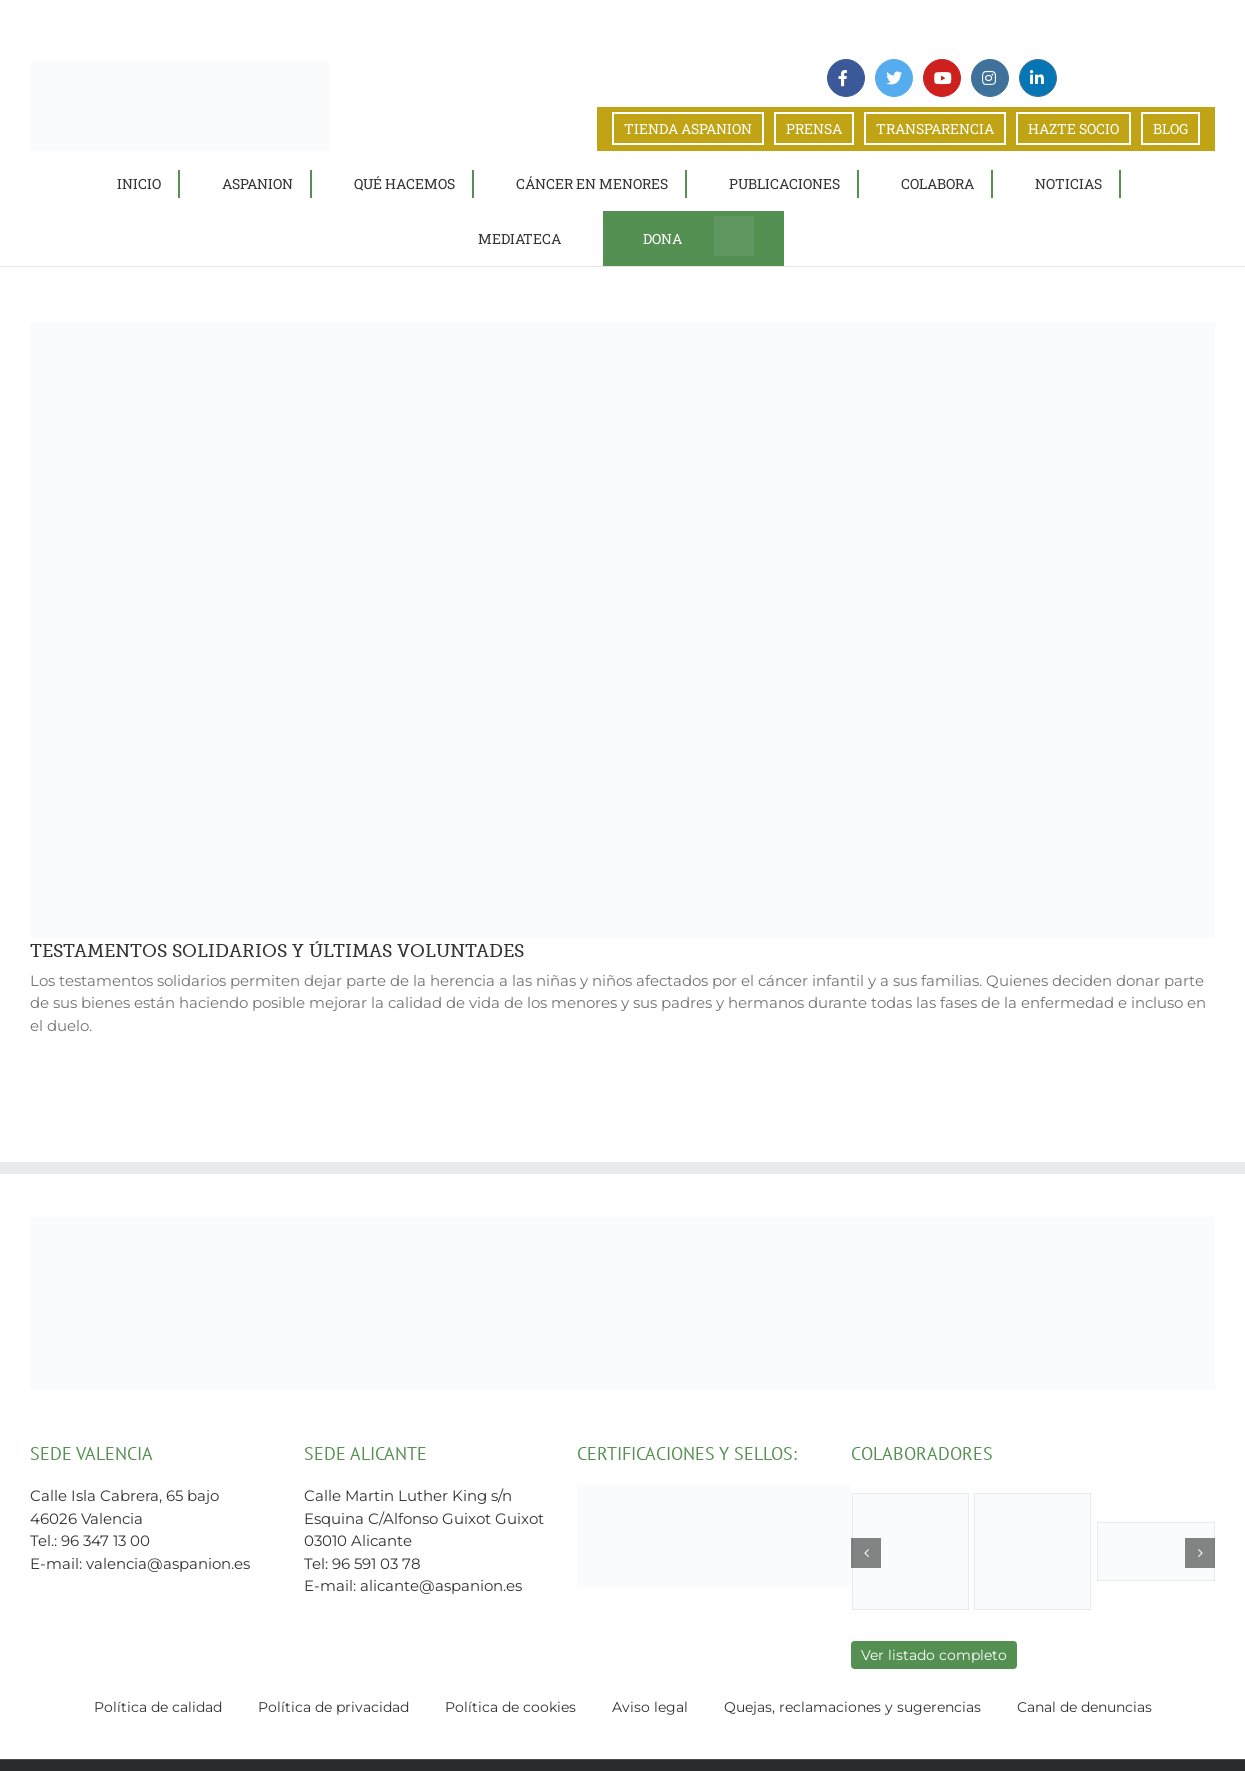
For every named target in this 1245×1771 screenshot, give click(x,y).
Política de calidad (158, 1707)
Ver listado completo (934, 1655)
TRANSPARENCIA (935, 128)
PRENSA (814, 128)
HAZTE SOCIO (1073, 128)
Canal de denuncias (1084, 1707)
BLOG (1170, 128)
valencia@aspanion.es (168, 1563)
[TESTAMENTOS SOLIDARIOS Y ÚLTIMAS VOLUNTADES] (622, 629)
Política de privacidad (333, 1707)
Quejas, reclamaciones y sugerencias (852, 1707)
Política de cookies (510, 1707)
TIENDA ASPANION (688, 128)
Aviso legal (650, 1707)
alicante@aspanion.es (441, 1585)
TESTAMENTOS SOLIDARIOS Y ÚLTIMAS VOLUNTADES (277, 951)
